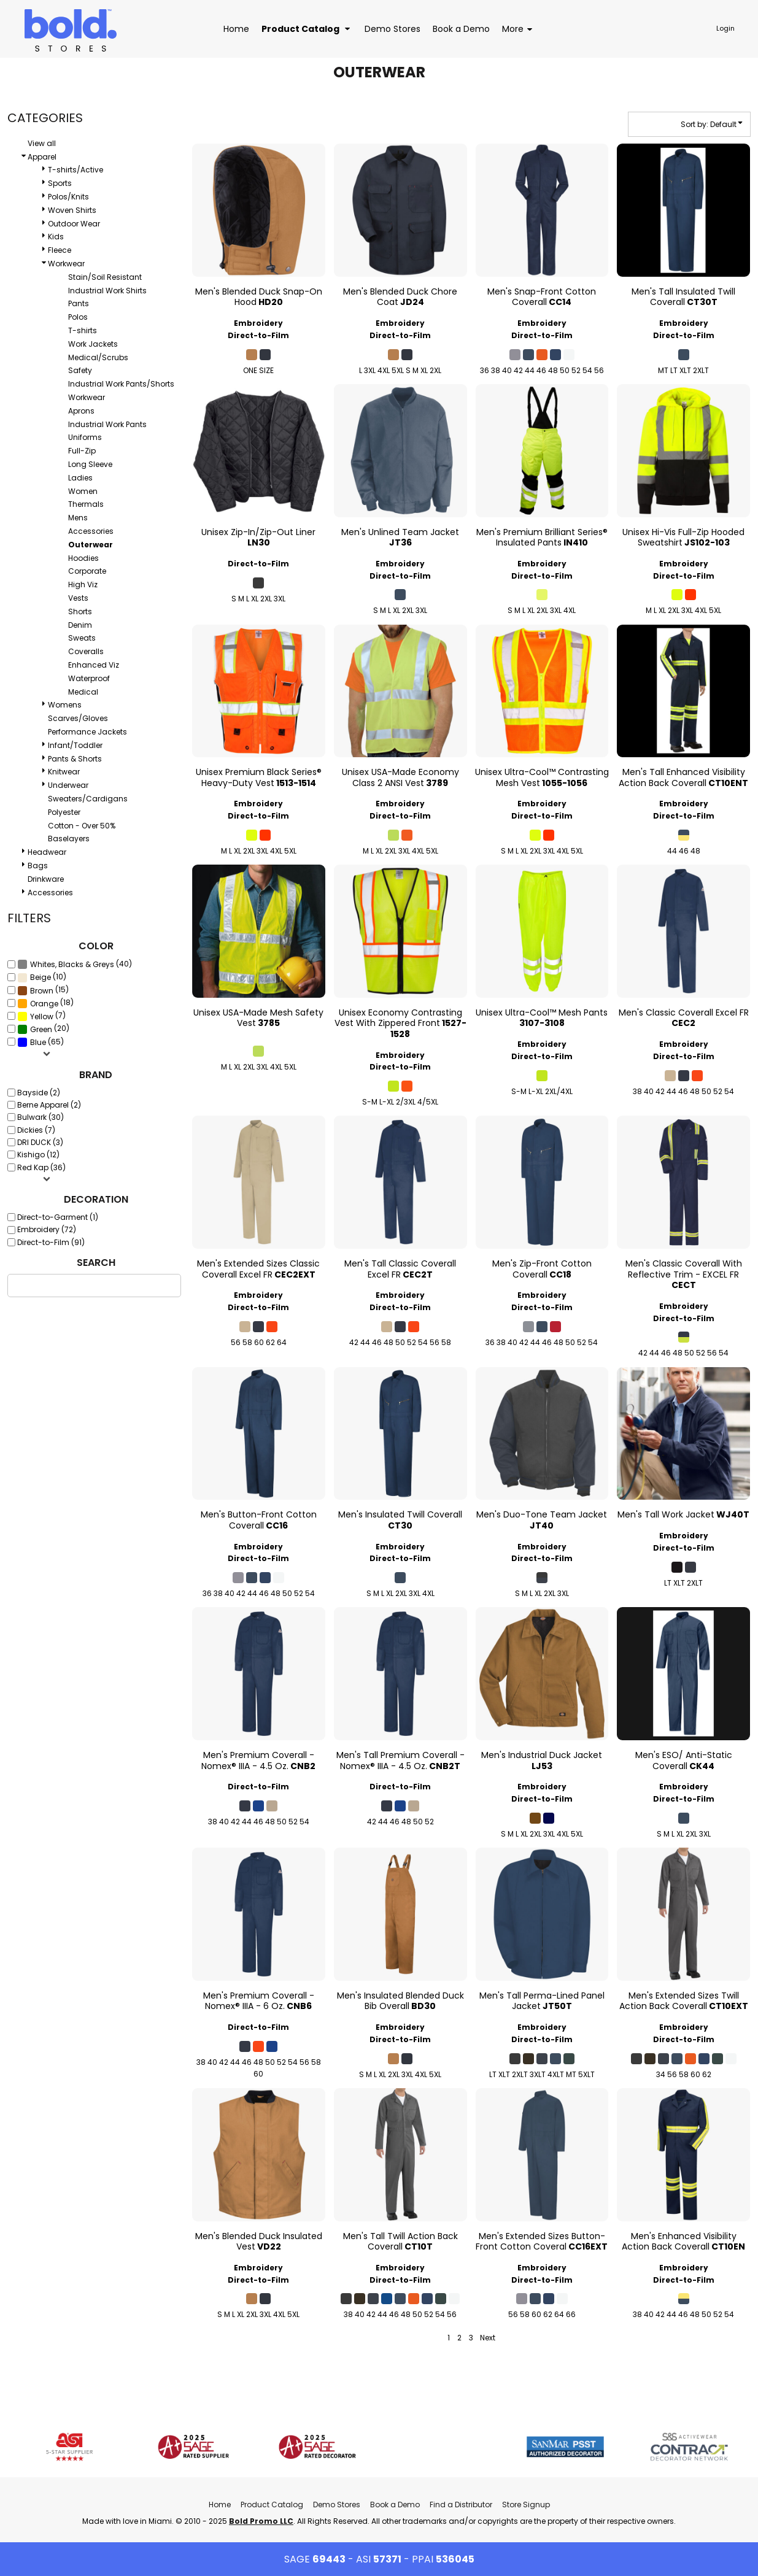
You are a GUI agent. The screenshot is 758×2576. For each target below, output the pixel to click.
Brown (41, 990)
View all (42, 143)
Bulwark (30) (40, 1117)
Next (487, 2337)
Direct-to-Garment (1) (57, 1217)
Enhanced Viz (93, 665)
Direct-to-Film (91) (51, 1242)
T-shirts (82, 330)
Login (725, 28)
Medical (83, 692)
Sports (60, 183)
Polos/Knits (68, 196)
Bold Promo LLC (261, 2521)
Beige (40, 977)
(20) (43, 1029)
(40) (74, 964)
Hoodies (83, 558)
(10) (41, 977)
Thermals (86, 504)
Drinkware (46, 879)
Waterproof (89, 678)
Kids (56, 236)
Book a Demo (395, 2504)
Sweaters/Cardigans (88, 798)
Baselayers (69, 838)
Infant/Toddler (75, 745)
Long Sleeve (90, 464)
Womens (65, 705)
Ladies (80, 477)
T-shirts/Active (75, 169)
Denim (80, 625)
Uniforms (85, 437)
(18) (45, 1003)
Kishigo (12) (38, 1154)
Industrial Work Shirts (107, 290)
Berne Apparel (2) (49, 1105)
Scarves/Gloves (78, 718)
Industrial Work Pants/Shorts (121, 384)
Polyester (64, 812)
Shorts (80, 611)
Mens (78, 517)
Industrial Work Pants (107, 424)
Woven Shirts (72, 210)
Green (41, 1029)
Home (220, 2504)
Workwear (66, 263)
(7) (41, 1016)
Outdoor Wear (74, 223)
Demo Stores (336, 2504)
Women (83, 491)
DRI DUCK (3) (40, 1142)
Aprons (81, 411)
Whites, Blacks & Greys (72, 964)
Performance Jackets (87, 732)
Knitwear (64, 771)
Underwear (68, 785)
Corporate (87, 571)
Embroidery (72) (46, 1229)
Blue (38, 1042)
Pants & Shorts (75, 759)
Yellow (41, 1016)
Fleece (59, 250)
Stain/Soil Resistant (105, 277)
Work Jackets (93, 344)
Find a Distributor (461, 2504)
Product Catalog (272, 2504)
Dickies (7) (36, 1130)
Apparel (42, 157)
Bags (38, 865)
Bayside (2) (38, 1092)
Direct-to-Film (258, 335)
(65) (40, 1042)
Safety (80, 370)
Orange (44, 1003)
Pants (78, 303)
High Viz (83, 584)
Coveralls (86, 651)
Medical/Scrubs (98, 357)
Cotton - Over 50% (81, 825)
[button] (306, 28)
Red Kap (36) (41, 1167)
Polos (78, 317)
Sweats (82, 638)
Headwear (47, 852)
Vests (78, 598)
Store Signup (526, 2504)
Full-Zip (82, 450)
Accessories (91, 531)
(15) (43, 990)
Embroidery (258, 323)
